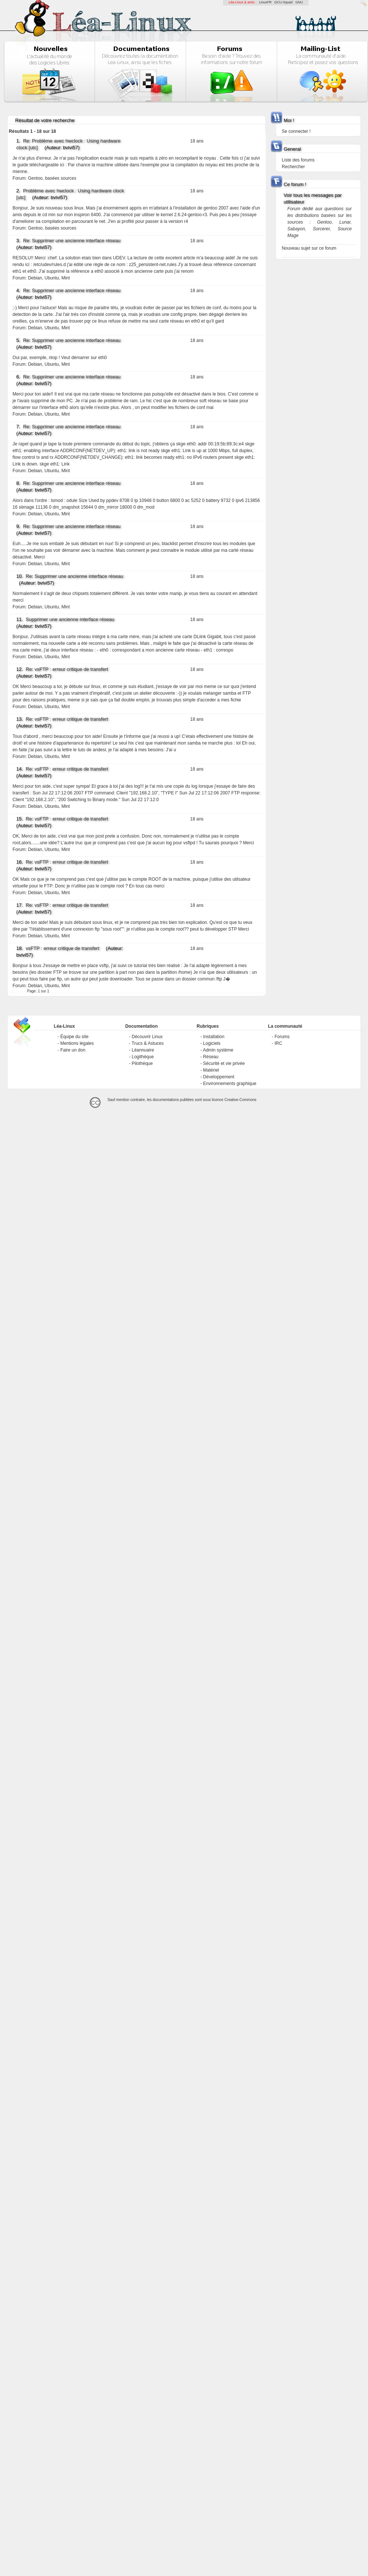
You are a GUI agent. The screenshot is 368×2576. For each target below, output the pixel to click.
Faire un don (72, 1050)
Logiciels (211, 1043)
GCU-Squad (283, 2)
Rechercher (293, 166)
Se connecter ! (296, 131)
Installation (213, 1036)
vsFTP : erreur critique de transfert (62, 948)
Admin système (218, 1050)
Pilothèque (142, 1063)
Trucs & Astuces (148, 1043)
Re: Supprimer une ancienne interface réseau (71, 240)
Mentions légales (77, 1043)
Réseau (210, 1056)
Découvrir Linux (147, 1036)
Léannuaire (143, 1050)
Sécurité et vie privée (224, 1063)
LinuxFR (265, 2)
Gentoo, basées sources (52, 178)
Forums (282, 1036)
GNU (299, 2)
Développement (218, 1076)
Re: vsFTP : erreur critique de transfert (67, 669)
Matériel (211, 1070)
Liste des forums (298, 160)
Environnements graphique (229, 1083)
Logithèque (143, 1056)
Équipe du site (74, 1036)
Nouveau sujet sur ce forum (309, 248)
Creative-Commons (240, 1100)
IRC (278, 1043)
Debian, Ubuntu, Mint (49, 278)
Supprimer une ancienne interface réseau (70, 619)
